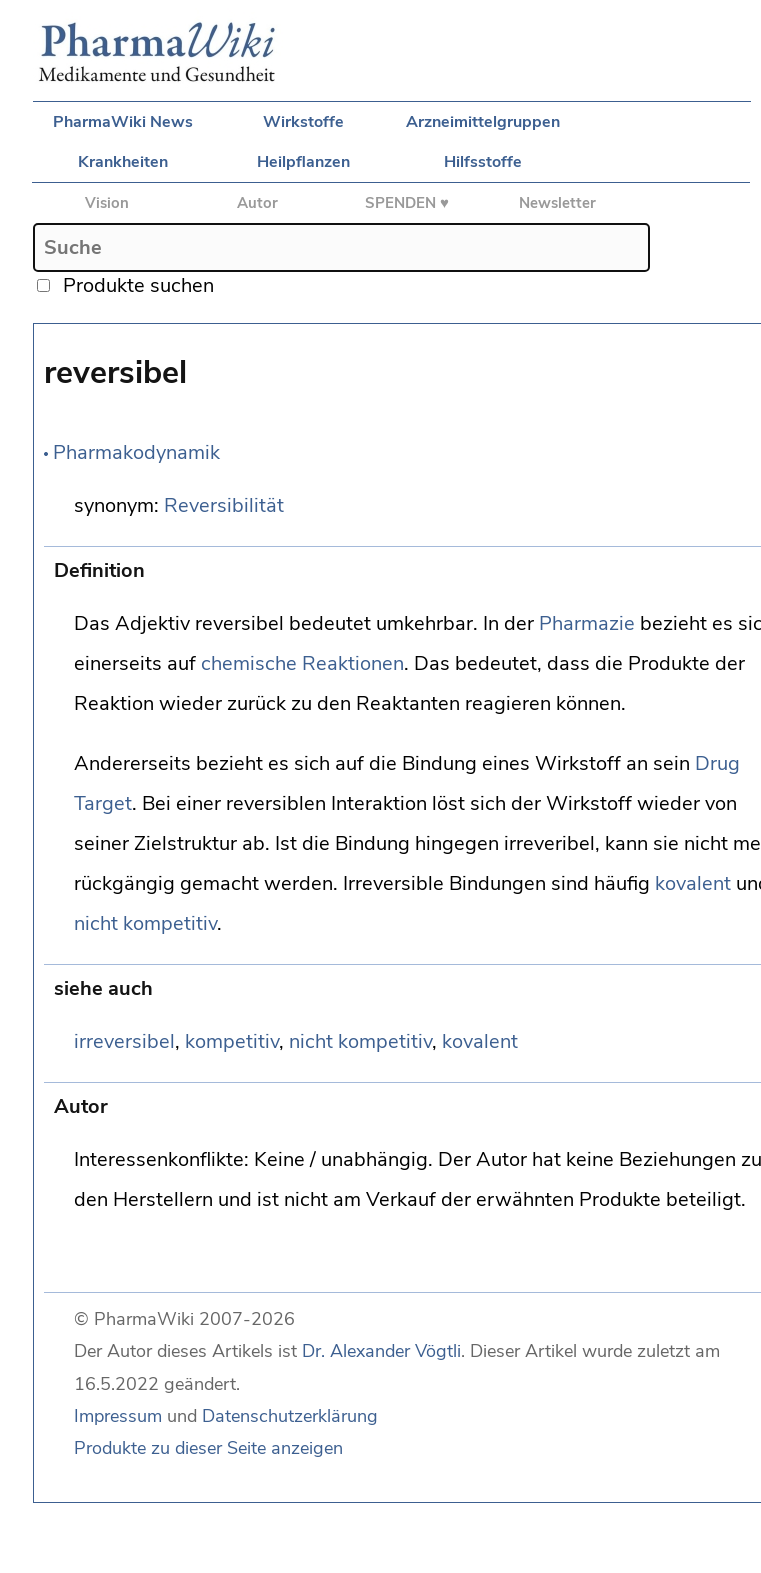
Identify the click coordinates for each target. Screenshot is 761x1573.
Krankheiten (123, 162)
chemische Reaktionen (302, 663)
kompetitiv (232, 1041)
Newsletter (557, 203)
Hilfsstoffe (483, 162)
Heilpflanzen (303, 162)
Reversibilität (224, 505)
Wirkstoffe (303, 122)
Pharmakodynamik (136, 452)
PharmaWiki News (123, 122)
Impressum (118, 1416)
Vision (107, 203)
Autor (257, 203)
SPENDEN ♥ (407, 203)
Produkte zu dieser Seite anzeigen (208, 1448)
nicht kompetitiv (145, 923)
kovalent (693, 883)
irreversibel (124, 1041)
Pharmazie (587, 623)
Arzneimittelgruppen (483, 122)
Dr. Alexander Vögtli (381, 1351)
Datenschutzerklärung (290, 1416)
